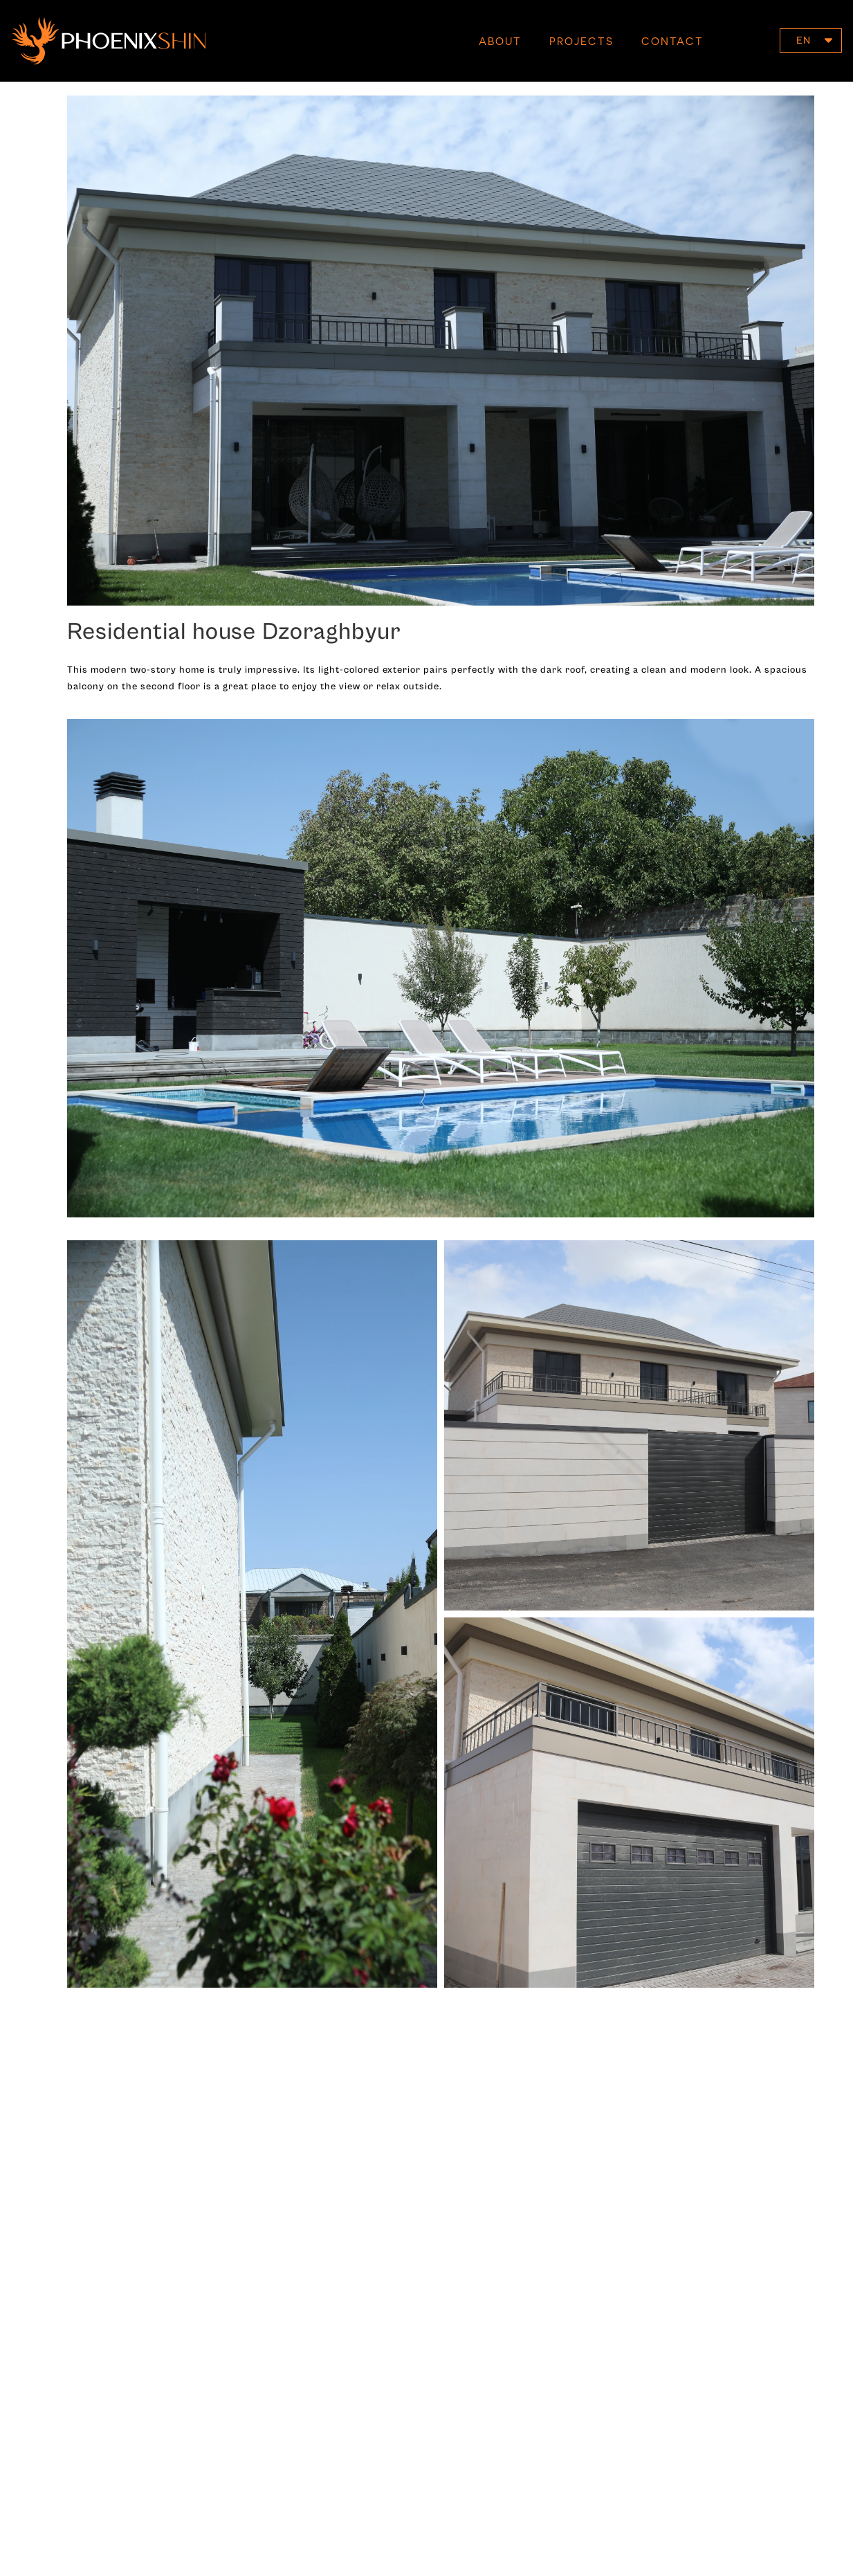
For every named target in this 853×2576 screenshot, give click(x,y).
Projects (581, 41)
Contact (672, 41)
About (500, 41)
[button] (811, 40)
